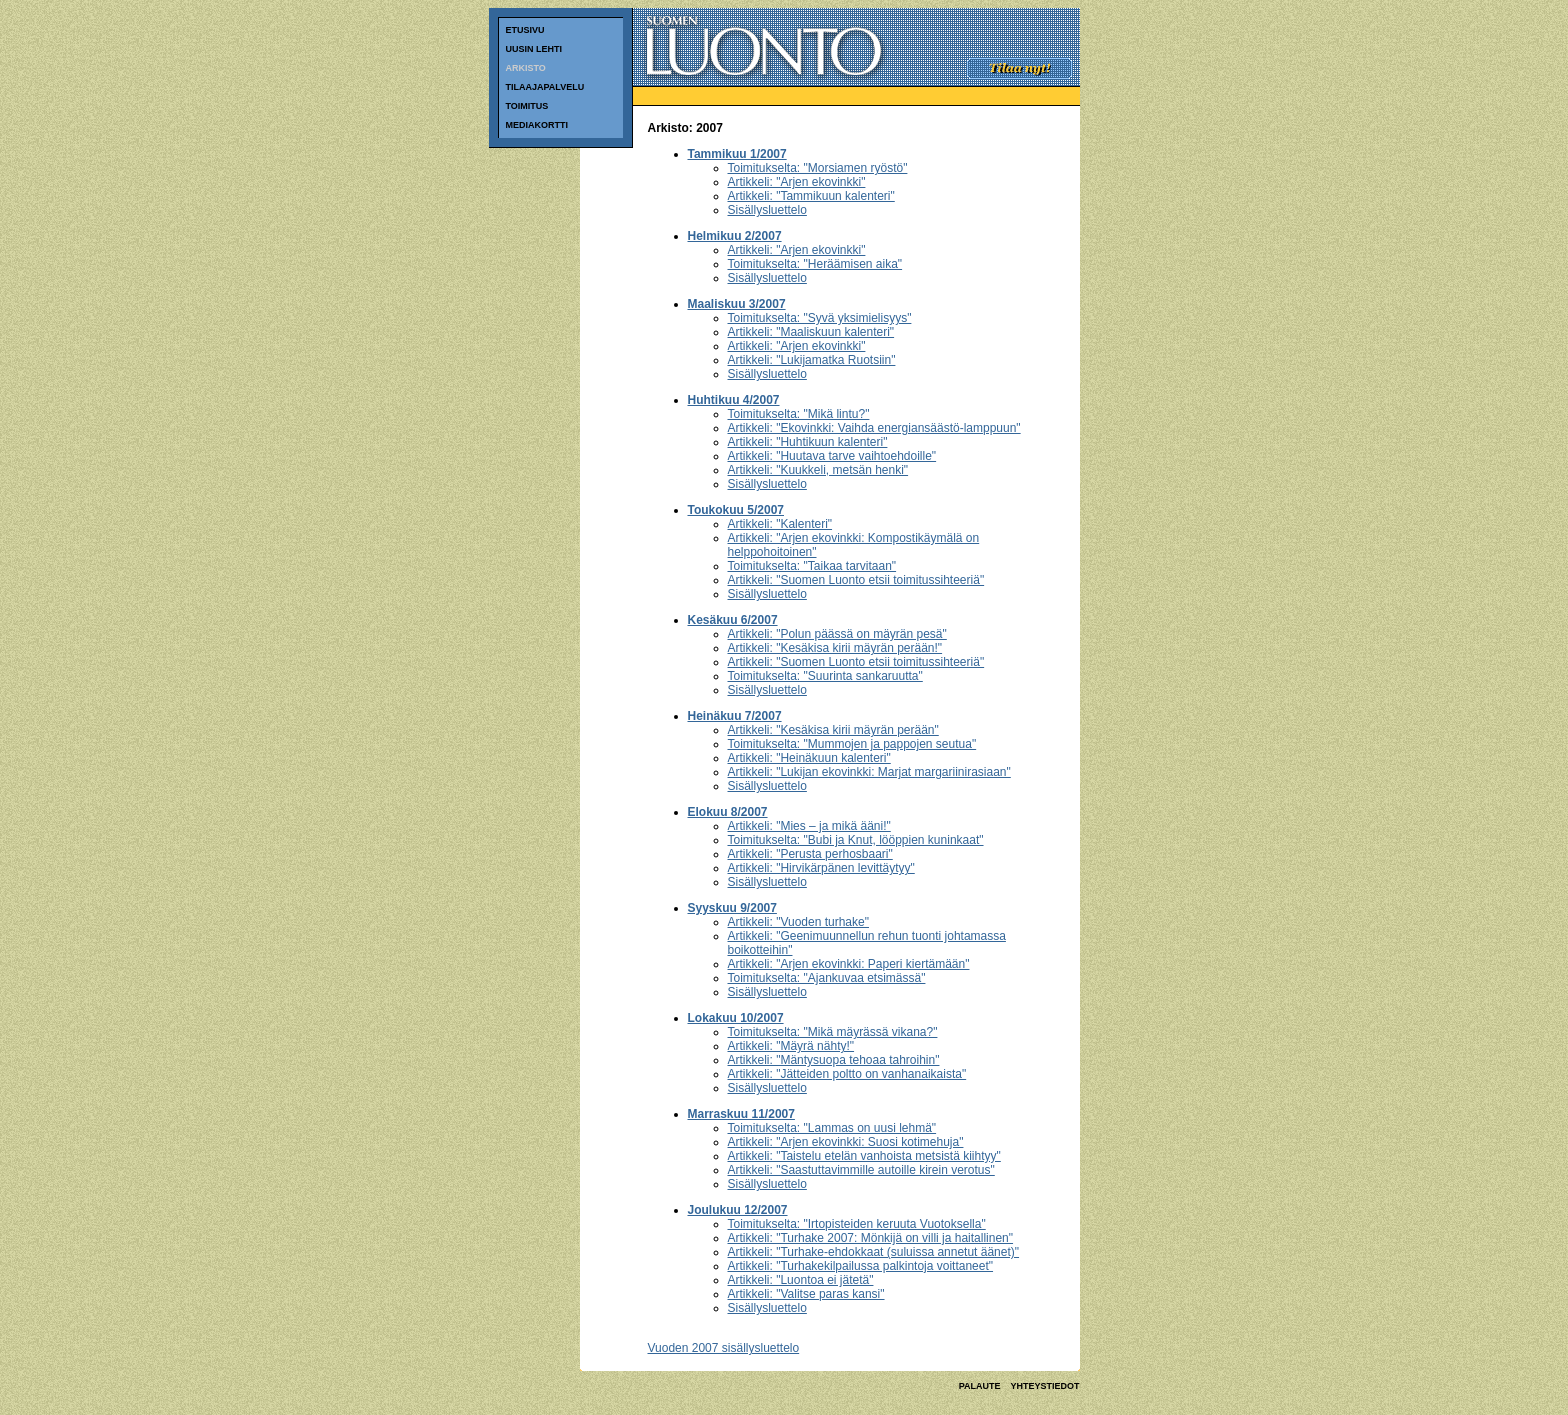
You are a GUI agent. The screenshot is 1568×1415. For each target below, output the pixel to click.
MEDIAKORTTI (537, 125)
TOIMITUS (527, 106)
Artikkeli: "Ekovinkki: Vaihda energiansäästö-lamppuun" (874, 428)
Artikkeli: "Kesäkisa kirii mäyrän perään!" (835, 648)
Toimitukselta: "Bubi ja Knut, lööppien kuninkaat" (856, 840)
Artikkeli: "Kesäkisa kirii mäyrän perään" (833, 730)
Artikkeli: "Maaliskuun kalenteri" (811, 332)
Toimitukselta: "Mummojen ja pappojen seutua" (852, 744)
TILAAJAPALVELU (545, 87)
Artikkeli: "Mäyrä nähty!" (791, 1046)
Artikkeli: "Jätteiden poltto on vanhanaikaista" (847, 1074)
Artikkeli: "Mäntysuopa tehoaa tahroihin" (834, 1060)
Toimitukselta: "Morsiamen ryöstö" (818, 168)
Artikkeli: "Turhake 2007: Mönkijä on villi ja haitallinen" (871, 1238)
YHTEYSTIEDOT (1044, 1386)
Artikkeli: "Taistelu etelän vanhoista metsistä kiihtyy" (864, 1156)
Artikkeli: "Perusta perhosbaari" (810, 854)
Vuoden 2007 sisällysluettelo (724, 1348)
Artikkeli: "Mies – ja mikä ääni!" (809, 826)
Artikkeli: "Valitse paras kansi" (806, 1294)
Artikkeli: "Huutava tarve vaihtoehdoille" (832, 456)
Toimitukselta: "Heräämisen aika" (815, 264)
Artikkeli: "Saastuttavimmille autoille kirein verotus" (861, 1170)
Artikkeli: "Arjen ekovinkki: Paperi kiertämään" (849, 964)
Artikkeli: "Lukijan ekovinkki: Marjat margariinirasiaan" (869, 772)
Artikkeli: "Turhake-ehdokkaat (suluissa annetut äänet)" (874, 1252)
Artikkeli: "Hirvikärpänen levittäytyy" (821, 868)
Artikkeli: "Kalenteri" (780, 524)
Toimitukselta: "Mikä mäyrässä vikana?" (833, 1032)
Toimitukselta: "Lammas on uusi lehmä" (832, 1128)
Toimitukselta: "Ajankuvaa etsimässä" (827, 978)
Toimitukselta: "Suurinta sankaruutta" (825, 676)
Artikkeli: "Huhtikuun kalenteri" (808, 442)
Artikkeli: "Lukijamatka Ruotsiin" (812, 360)
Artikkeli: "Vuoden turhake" (798, 922)
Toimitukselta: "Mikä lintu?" (799, 414)
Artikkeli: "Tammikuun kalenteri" (811, 196)
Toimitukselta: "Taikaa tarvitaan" (812, 566)
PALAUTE (980, 1386)
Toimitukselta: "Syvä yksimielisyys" (820, 318)
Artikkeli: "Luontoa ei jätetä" (801, 1280)
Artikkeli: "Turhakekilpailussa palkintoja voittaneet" (861, 1266)
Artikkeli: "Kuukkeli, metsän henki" (818, 470)
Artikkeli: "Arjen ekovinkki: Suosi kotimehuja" (846, 1142)
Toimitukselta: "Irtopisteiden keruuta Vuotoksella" (857, 1224)
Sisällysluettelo (767, 210)
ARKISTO (526, 68)
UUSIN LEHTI (534, 49)
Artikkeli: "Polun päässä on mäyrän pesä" (837, 634)
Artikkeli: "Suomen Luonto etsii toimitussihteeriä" (856, 580)
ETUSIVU (525, 30)
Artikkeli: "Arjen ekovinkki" (797, 182)
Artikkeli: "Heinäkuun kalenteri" (809, 758)
